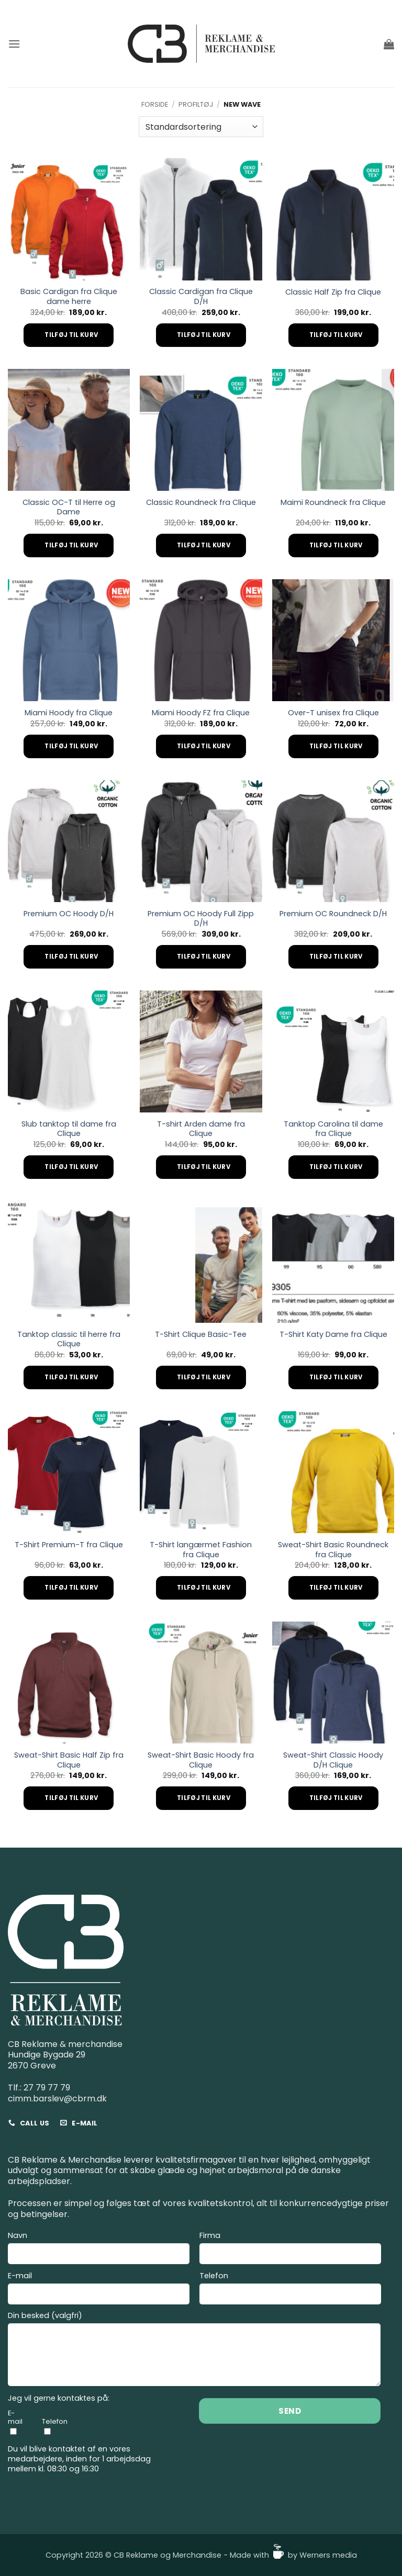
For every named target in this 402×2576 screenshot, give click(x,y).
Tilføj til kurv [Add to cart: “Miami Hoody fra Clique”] (71, 746)
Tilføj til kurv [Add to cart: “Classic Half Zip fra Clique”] (336, 335)
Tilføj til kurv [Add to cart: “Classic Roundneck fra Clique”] (203, 545)
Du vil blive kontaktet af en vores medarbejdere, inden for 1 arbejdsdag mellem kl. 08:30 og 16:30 (79, 2458)
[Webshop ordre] (201, 126)
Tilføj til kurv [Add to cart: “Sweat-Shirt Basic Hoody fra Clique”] (203, 1798)
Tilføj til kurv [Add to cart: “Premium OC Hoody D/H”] (71, 956)
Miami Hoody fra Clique (69, 713)
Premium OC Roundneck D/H (333, 914)
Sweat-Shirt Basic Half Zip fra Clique (69, 1760)
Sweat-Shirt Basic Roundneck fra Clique (333, 1549)
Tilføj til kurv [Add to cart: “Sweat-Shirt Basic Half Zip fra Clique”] (71, 1798)
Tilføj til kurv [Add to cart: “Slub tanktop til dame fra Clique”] (71, 1167)
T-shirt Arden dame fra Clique (201, 1129)
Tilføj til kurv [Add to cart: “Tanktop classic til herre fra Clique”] (71, 1377)
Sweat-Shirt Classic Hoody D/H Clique (333, 1760)
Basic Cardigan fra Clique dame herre (68, 296)
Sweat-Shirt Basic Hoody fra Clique (201, 1760)
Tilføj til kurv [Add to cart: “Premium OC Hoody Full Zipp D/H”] (203, 956)
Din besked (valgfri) (194, 2350)
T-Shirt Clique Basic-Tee (201, 1335)
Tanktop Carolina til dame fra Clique (333, 1129)
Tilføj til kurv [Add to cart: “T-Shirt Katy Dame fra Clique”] (336, 1377)
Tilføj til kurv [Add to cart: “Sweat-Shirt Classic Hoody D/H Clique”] (336, 1798)
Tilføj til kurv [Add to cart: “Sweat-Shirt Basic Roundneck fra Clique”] (336, 1587)
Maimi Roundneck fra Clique (333, 503)
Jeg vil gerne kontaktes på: (58, 2398)
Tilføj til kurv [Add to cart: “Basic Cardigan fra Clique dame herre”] (71, 335)
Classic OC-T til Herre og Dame (69, 507)
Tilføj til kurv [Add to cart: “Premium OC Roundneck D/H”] (336, 956)
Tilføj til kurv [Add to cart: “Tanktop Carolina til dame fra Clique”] (336, 1167)
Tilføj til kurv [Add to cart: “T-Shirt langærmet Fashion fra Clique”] (203, 1587)
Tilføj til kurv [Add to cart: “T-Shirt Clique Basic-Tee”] (203, 1377)
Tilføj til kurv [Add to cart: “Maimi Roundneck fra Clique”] (336, 545)
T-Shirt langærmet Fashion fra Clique (201, 1549)
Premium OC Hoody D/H (69, 914)
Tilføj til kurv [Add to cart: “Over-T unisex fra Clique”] (336, 746)
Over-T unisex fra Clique (333, 713)
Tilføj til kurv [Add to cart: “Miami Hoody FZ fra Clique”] (203, 746)
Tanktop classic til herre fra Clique (68, 1339)
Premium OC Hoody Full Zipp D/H (201, 918)
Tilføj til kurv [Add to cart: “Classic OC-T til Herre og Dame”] (71, 545)
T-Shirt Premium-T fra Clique (69, 1545)
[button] (14, 44)
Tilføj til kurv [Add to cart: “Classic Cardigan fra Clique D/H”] (203, 335)
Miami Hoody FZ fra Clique (201, 713)
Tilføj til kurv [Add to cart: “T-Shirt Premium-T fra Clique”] (71, 1587)
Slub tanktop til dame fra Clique (68, 1129)
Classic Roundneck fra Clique (201, 503)
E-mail (98, 2289)
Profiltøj (195, 104)
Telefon (290, 2289)
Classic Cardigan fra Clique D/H (201, 296)
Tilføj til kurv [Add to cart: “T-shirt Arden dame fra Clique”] (203, 1167)
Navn (98, 2249)
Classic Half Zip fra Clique (333, 292)
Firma (290, 2249)
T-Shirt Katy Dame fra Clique (333, 1335)
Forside (154, 104)
